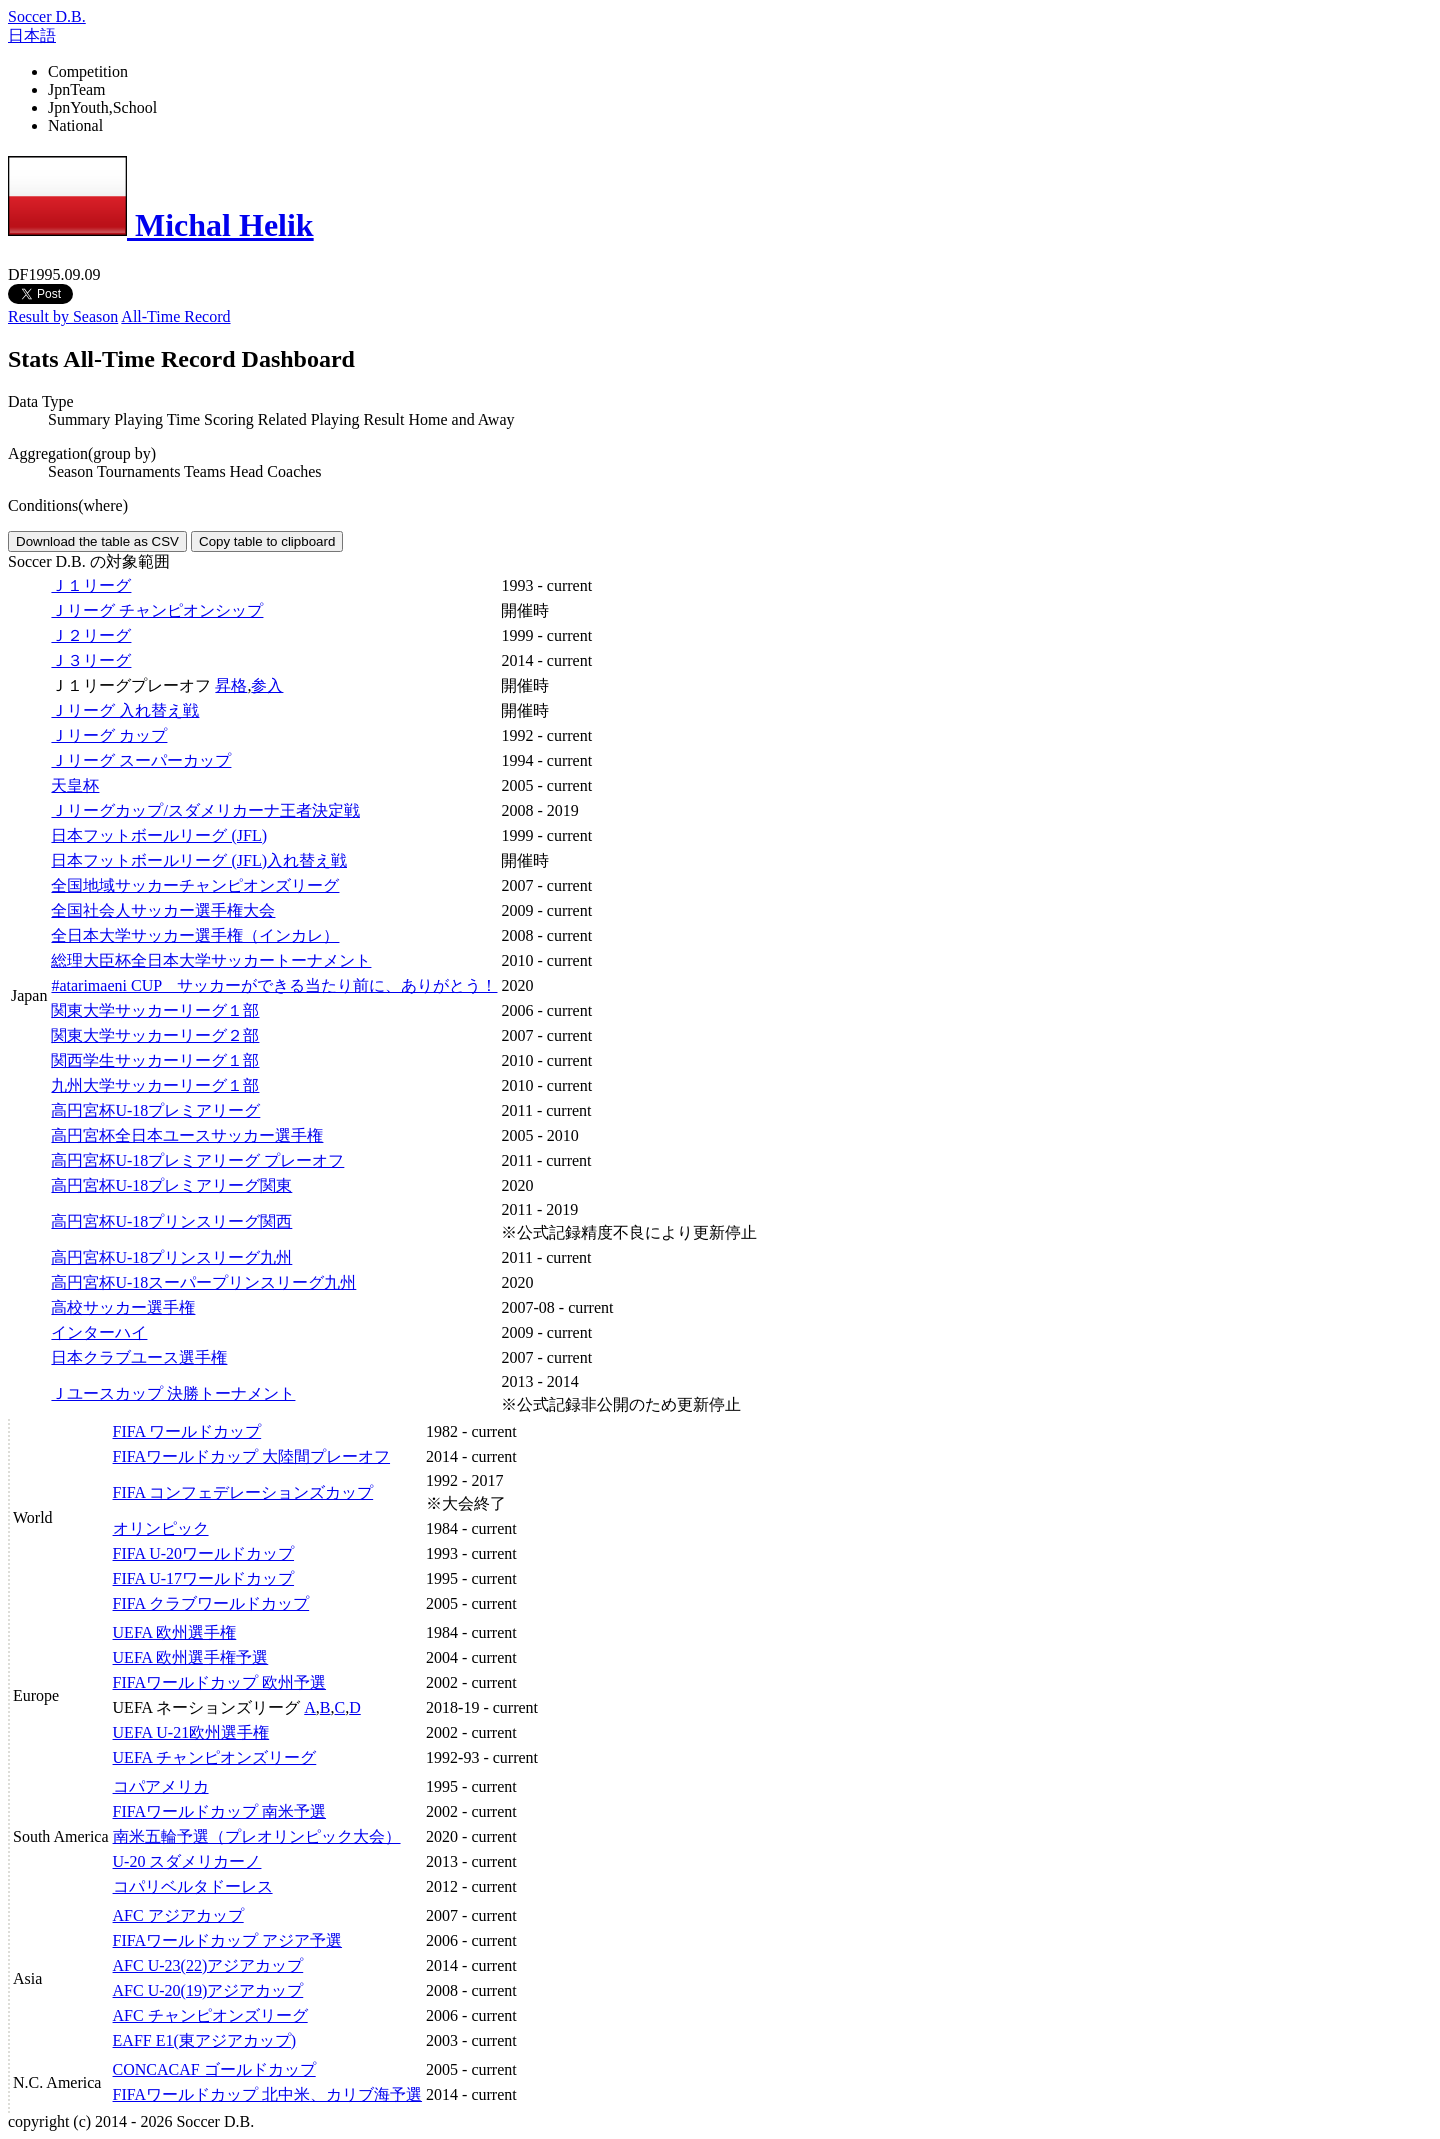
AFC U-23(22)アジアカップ (208, 1965)
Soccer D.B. (47, 16)
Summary (79, 419)
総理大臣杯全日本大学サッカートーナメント (211, 960)
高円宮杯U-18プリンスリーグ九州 (171, 1257)
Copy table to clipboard (267, 541)
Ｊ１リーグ (91, 585)
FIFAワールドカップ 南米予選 (220, 1811)
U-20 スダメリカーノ (187, 1861)
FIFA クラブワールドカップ (211, 1603)
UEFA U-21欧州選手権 (191, 1732)
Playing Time (157, 419)
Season (70, 471)
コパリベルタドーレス (193, 1886)
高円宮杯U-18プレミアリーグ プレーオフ (197, 1160)
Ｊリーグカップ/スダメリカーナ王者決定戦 (205, 810)
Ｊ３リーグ (91, 660)
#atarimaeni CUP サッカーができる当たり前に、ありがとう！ (274, 985)
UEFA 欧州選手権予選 (191, 1657)
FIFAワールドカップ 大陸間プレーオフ (252, 1456)
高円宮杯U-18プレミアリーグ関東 (171, 1185)
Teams (205, 471)
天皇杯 (75, 785)
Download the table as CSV (97, 541)
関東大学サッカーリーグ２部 (155, 1035)
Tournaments (138, 471)
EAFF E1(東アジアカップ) (205, 2040)
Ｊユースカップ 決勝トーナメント (173, 1393)
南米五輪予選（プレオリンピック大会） (257, 1836)
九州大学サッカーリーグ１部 (155, 1085)
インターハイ (99, 1332)
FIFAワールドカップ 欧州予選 (220, 1682)
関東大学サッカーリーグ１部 (155, 1010)
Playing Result (358, 419)
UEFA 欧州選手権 (175, 1632)
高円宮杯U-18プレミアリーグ (155, 1110)
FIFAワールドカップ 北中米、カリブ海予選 (268, 2094)
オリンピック (161, 1528)
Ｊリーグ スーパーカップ (141, 760)
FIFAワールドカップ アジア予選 (228, 1940)
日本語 (32, 35)
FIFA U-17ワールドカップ (204, 1578)
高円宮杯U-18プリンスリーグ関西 (171, 1221)
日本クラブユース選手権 (139, 1357)
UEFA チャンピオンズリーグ (215, 1757)
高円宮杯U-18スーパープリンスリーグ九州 (203, 1282)
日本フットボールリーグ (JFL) (159, 835)
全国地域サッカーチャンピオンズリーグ (195, 885)
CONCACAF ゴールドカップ (214, 2069)
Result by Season (63, 316)
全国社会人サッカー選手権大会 (163, 910)
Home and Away (461, 419)
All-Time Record (175, 316)
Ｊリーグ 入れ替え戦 (125, 710)
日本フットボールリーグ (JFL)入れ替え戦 (199, 860)
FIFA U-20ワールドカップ (204, 1553)
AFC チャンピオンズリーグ (210, 2015)
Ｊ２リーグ (91, 635)
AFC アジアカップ (178, 1915)
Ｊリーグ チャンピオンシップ (157, 610)
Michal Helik (161, 225)
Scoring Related (255, 419)
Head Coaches (276, 471)
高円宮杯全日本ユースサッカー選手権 (187, 1135)
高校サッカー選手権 (123, 1307)
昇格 (231, 685)
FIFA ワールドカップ (187, 1431)
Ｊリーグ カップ (109, 735)
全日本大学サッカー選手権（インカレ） (195, 935)
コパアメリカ (161, 1786)
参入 (267, 685)
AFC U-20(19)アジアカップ (208, 1990)
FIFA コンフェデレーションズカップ (243, 1492)
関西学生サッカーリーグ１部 (155, 1060)
